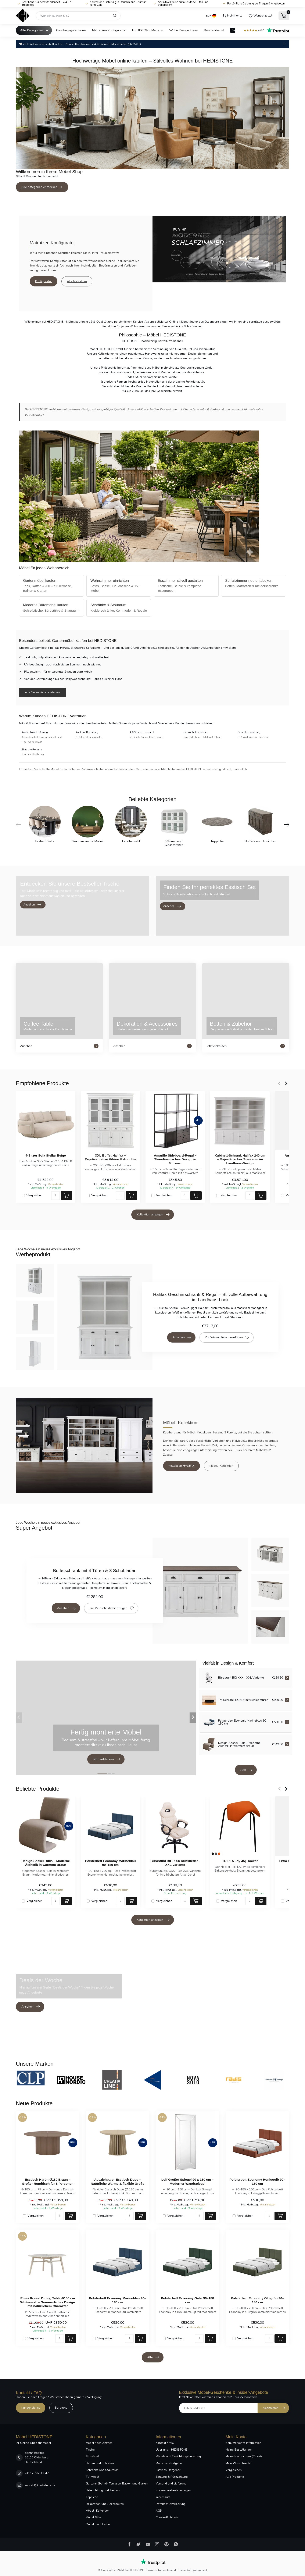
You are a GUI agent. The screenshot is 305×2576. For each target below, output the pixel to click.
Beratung (61, 2408)
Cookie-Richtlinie (167, 2517)
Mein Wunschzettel (238, 2463)
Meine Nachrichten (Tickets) (244, 2456)
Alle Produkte (235, 2477)
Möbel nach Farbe (98, 2524)
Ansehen (182, 1337)
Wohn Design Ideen (183, 30)
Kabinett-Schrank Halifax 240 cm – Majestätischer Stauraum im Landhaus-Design (240, 1159)
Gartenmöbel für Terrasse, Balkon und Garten (117, 2484)
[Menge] (55, 1195)
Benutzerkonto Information (243, 2443)
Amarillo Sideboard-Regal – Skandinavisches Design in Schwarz (175, 1159)
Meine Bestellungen (239, 2450)
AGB (159, 2511)
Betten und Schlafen (100, 2463)
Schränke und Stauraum (102, 2470)
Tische (90, 2450)
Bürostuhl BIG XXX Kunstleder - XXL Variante (175, 1862)
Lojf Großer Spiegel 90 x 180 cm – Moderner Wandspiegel (187, 2181)
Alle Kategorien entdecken (42, 187)
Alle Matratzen (77, 281)
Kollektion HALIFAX (181, 1466)
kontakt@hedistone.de (40, 2485)
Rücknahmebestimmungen (173, 2490)
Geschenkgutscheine (71, 30)
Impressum (163, 2497)
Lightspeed (169, 2570)
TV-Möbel (92, 2477)
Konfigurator (43, 281)
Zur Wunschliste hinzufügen (227, 1337)
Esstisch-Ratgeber (168, 2470)
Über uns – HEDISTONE (171, 2450)
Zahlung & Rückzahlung (172, 2477)
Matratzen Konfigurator (109, 30)
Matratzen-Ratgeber (169, 2463)
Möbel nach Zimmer (99, 2443)
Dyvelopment (199, 2570)
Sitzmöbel (92, 2456)
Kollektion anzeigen (153, 1214)
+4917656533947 (37, 2473)
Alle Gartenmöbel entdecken (42, 692)
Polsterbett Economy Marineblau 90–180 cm (110, 1862)
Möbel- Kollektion (221, 1466)
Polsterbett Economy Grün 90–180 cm (187, 2300)
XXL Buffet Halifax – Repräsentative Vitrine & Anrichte (110, 1157)
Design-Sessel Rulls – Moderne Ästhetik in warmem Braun (45, 1862)
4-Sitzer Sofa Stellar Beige (45, 1155)
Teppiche (92, 2497)
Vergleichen (34, 1195)
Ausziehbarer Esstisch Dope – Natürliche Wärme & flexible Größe (117, 2181)
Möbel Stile (93, 2517)
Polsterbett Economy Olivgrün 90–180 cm (257, 2300)
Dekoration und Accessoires (105, 2504)
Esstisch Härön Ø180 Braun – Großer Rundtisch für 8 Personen (47, 2181)
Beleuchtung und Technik (103, 2490)
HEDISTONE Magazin (147, 30)
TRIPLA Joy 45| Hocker (240, 1861)
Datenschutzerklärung (171, 2504)
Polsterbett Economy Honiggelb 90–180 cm (257, 2181)
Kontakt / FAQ (165, 2443)
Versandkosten (56, 1184)
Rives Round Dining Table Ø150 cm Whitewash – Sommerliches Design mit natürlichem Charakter (47, 2302)
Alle (246, 1770)
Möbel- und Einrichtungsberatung (178, 2456)
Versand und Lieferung (171, 2484)
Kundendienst (214, 30)
